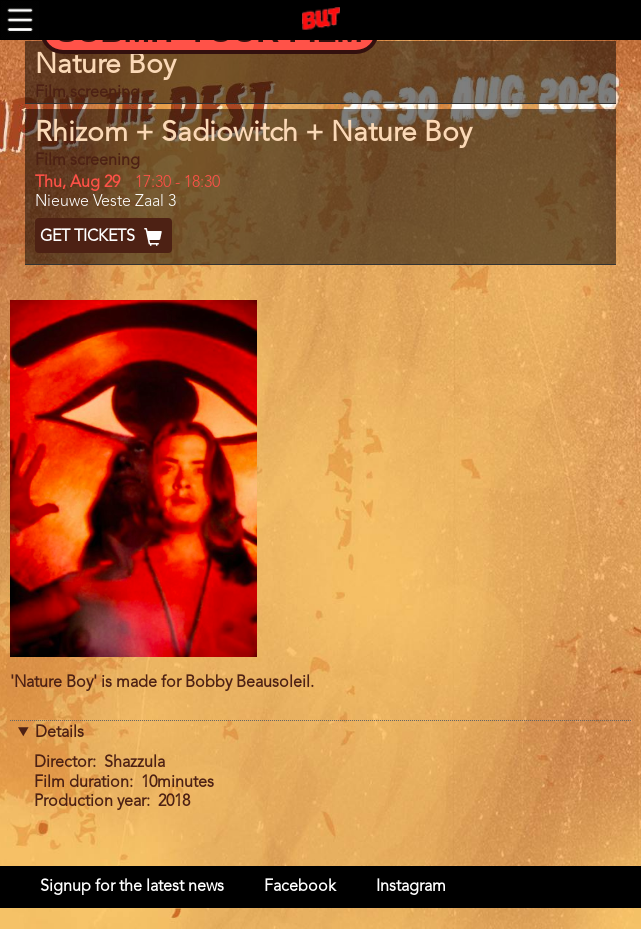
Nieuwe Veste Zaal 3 (105, 202)
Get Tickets (103, 237)
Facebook (300, 887)
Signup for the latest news (132, 887)
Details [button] (59, 733)
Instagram (411, 887)
